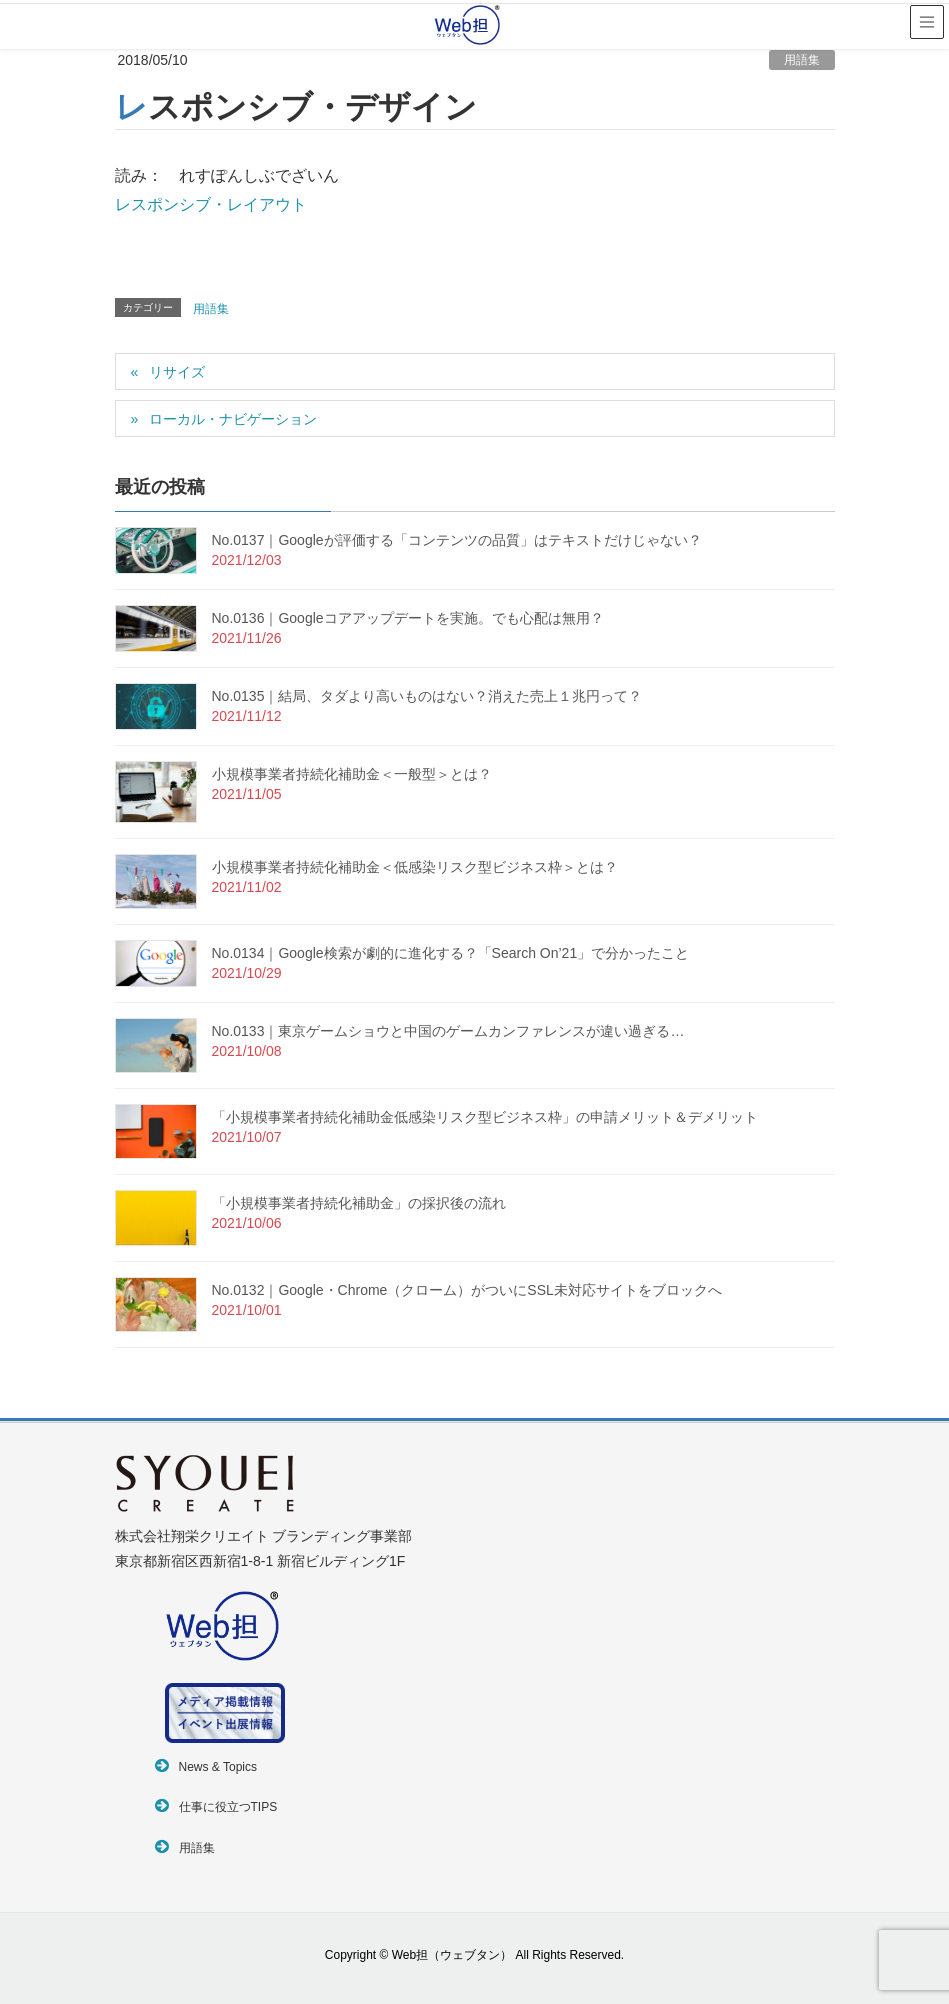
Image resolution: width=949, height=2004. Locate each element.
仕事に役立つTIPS (228, 1807)
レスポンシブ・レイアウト (211, 204)
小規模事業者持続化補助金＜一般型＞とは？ (352, 774)
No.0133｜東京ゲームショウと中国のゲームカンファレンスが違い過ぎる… (448, 1031)
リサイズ (177, 372)
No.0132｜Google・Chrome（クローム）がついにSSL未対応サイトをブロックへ (467, 1290)
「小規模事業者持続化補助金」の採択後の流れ (359, 1203)
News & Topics (218, 1767)
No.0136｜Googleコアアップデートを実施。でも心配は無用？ (408, 618)
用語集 (802, 60)
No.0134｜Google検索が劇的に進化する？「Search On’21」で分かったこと (451, 953)
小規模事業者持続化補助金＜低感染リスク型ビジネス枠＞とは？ (415, 867)
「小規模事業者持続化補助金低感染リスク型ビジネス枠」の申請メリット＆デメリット (485, 1117)
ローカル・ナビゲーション (233, 419)
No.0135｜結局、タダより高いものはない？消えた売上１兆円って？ (427, 696)
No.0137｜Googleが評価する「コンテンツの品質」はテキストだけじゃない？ (457, 540)
